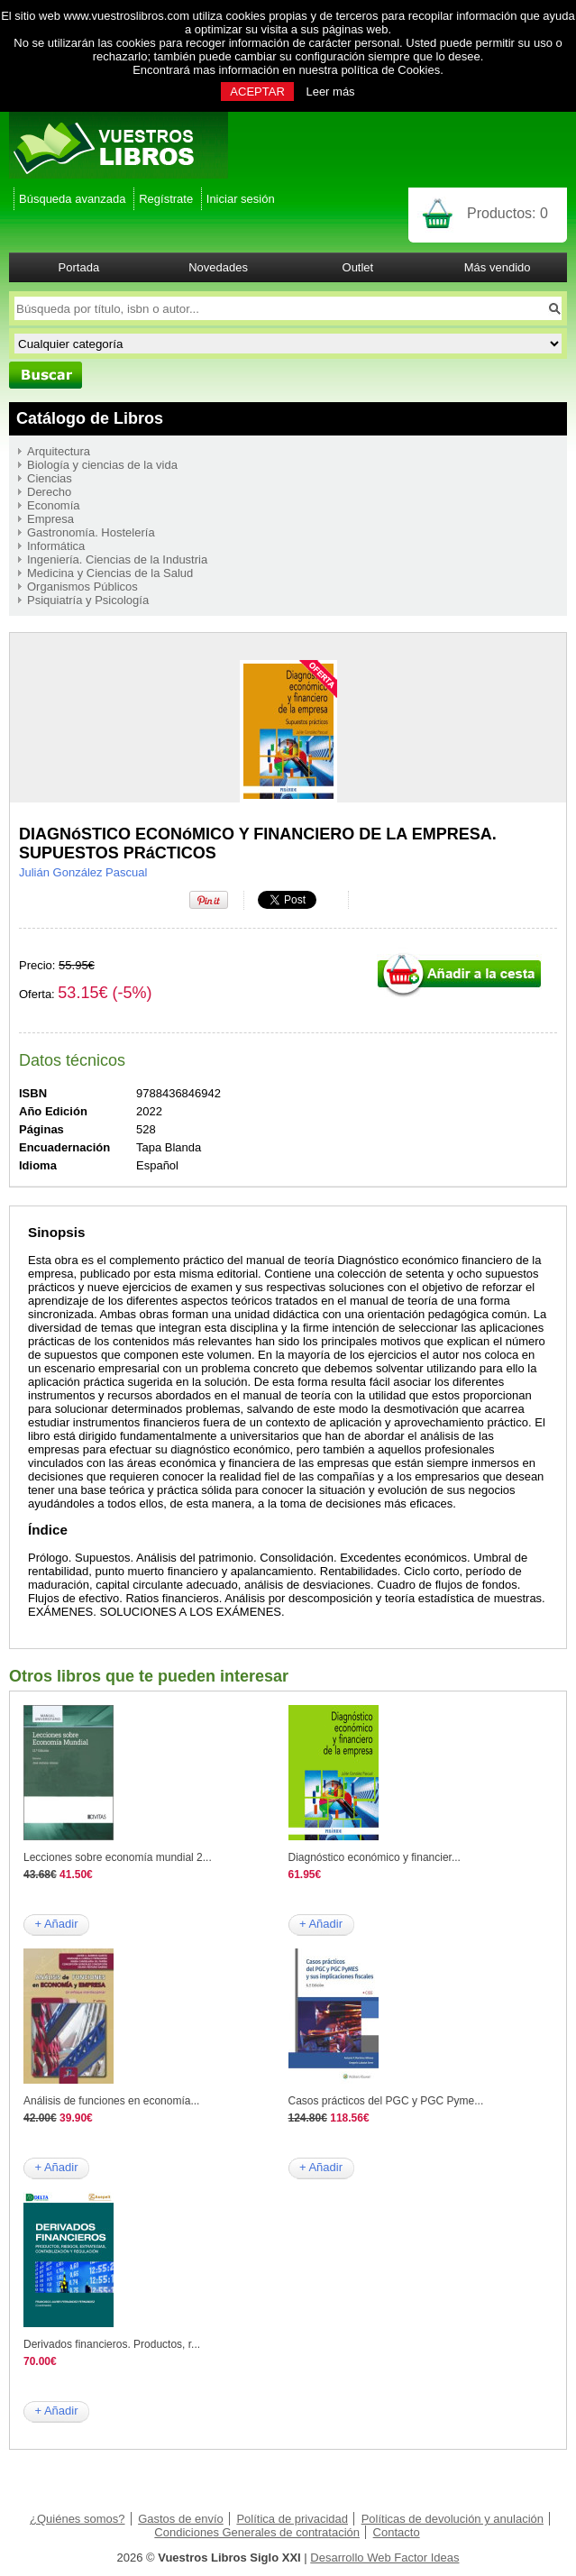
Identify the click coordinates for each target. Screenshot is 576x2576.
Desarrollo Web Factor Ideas (384, 2557)
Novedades (218, 267)
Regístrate (166, 199)
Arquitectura (58, 451)
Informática (56, 546)
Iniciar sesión (240, 199)
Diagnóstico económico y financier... (374, 1857)
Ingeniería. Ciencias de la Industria (117, 559)
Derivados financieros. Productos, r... (111, 2344)
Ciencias (49, 478)
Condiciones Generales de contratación (257, 2532)
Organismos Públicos (82, 586)
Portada (79, 267)
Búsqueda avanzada (72, 199)
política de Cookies (390, 70)
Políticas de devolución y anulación (452, 2519)
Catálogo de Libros (89, 418)
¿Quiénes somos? (77, 2519)
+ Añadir (56, 1923)
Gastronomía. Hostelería (91, 532)
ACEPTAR (257, 91)
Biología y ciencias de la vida (102, 465)
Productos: (507, 213)
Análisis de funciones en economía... (111, 2101)
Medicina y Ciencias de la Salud (110, 573)
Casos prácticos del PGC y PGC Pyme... (386, 2101)
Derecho (49, 492)
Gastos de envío (181, 2519)
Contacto (396, 2532)
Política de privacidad (292, 2519)
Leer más (330, 91)
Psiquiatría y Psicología (88, 600)
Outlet (358, 267)
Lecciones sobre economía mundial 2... (117, 1857)
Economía (53, 505)
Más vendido (497, 267)
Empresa (50, 519)
